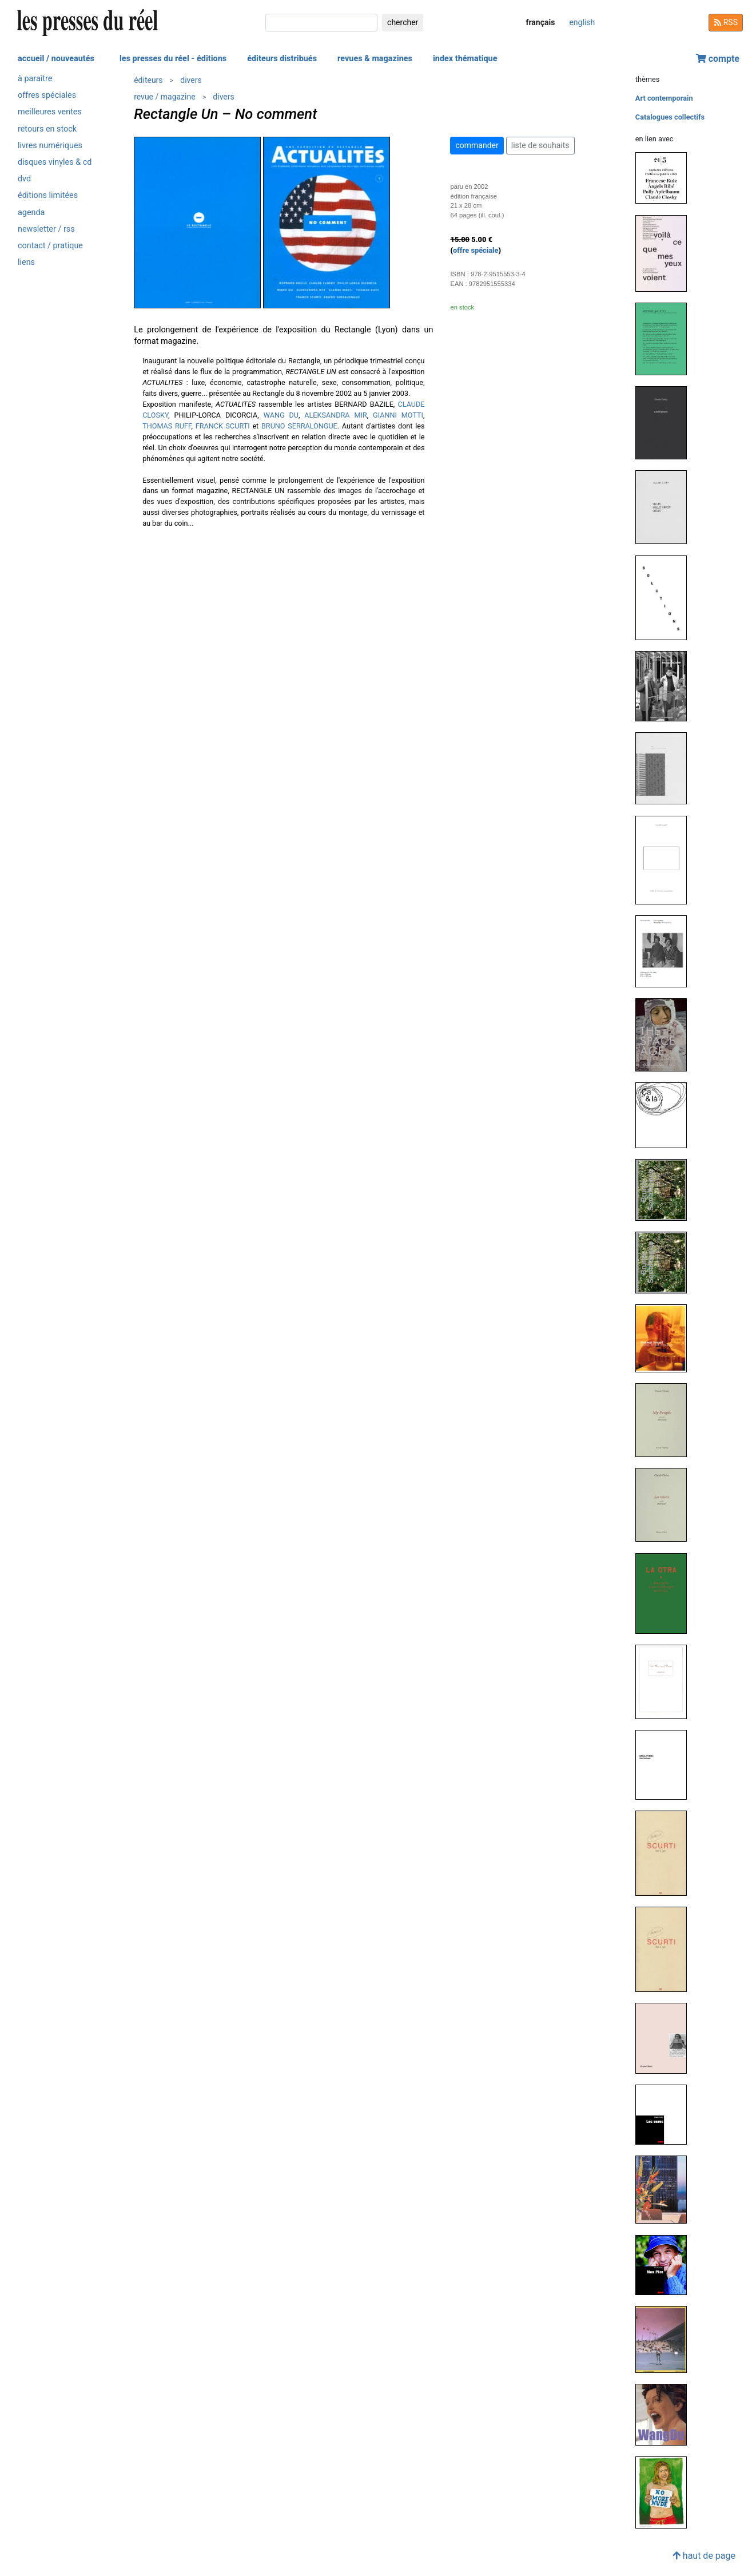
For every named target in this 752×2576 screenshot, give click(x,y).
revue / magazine (164, 96)
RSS (726, 22)
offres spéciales (47, 95)
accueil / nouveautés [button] (56, 58)
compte (717, 58)
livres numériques (50, 145)
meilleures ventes (50, 112)
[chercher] (321, 22)
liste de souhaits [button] (540, 145)
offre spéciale (476, 250)
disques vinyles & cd (54, 162)
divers (190, 80)
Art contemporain (664, 98)
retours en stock (47, 129)
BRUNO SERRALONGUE (299, 426)
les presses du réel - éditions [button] (173, 58)
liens (26, 262)
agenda (31, 212)
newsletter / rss (46, 229)
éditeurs (148, 80)
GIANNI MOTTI (398, 415)
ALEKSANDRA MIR (335, 415)
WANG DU (281, 415)
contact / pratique (50, 246)
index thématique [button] (465, 58)
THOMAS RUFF (166, 426)
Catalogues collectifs (670, 117)
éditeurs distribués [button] (282, 58)
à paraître (35, 79)
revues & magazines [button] (374, 58)
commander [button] (476, 145)
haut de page (704, 2555)
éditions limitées (48, 195)
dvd (24, 179)
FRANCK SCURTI (223, 426)
